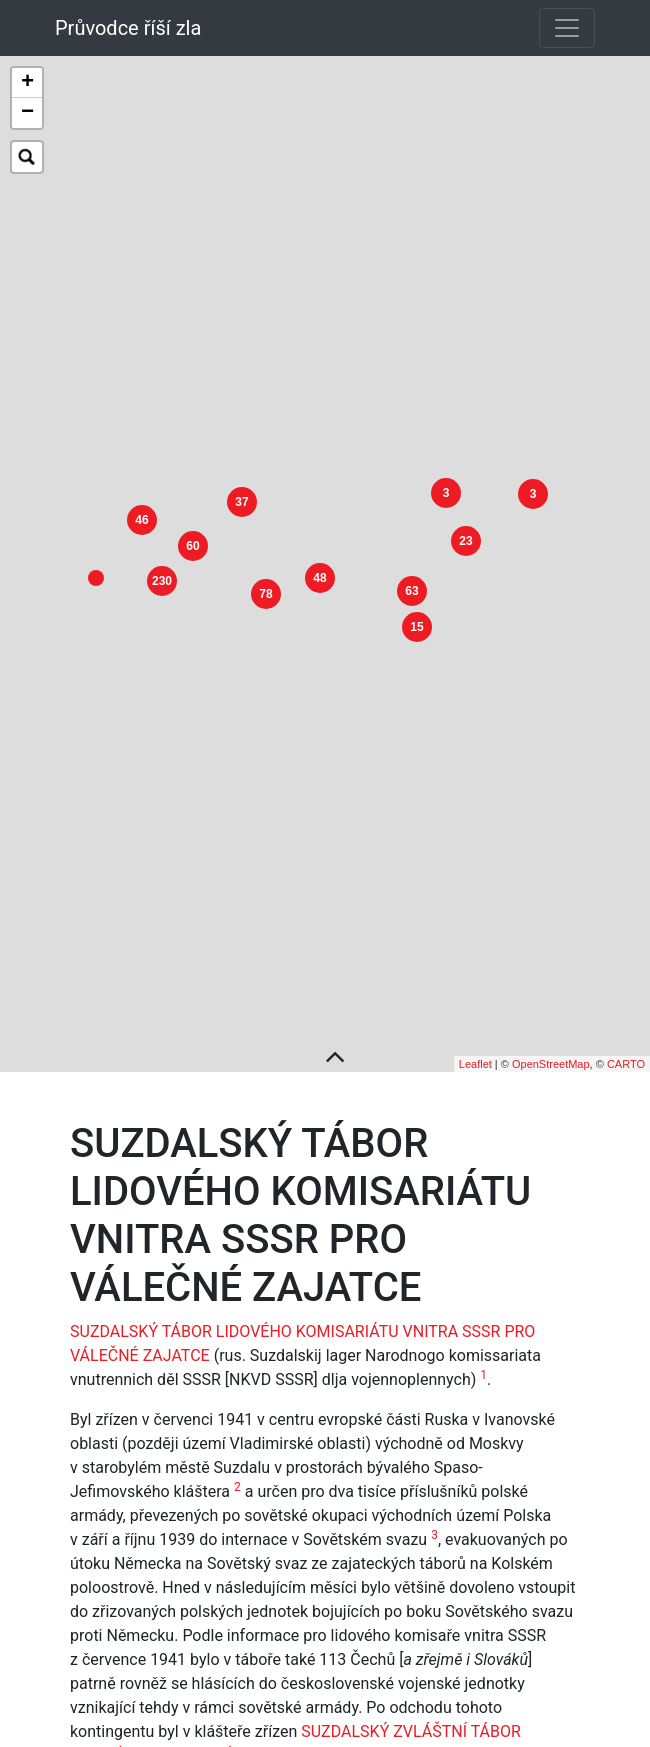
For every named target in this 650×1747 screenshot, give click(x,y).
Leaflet (475, 1011)
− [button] (27, 113)
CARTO (626, 1011)
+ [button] (27, 83)
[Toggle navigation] (567, 28)
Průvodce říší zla (128, 28)
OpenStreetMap (551, 1011)
